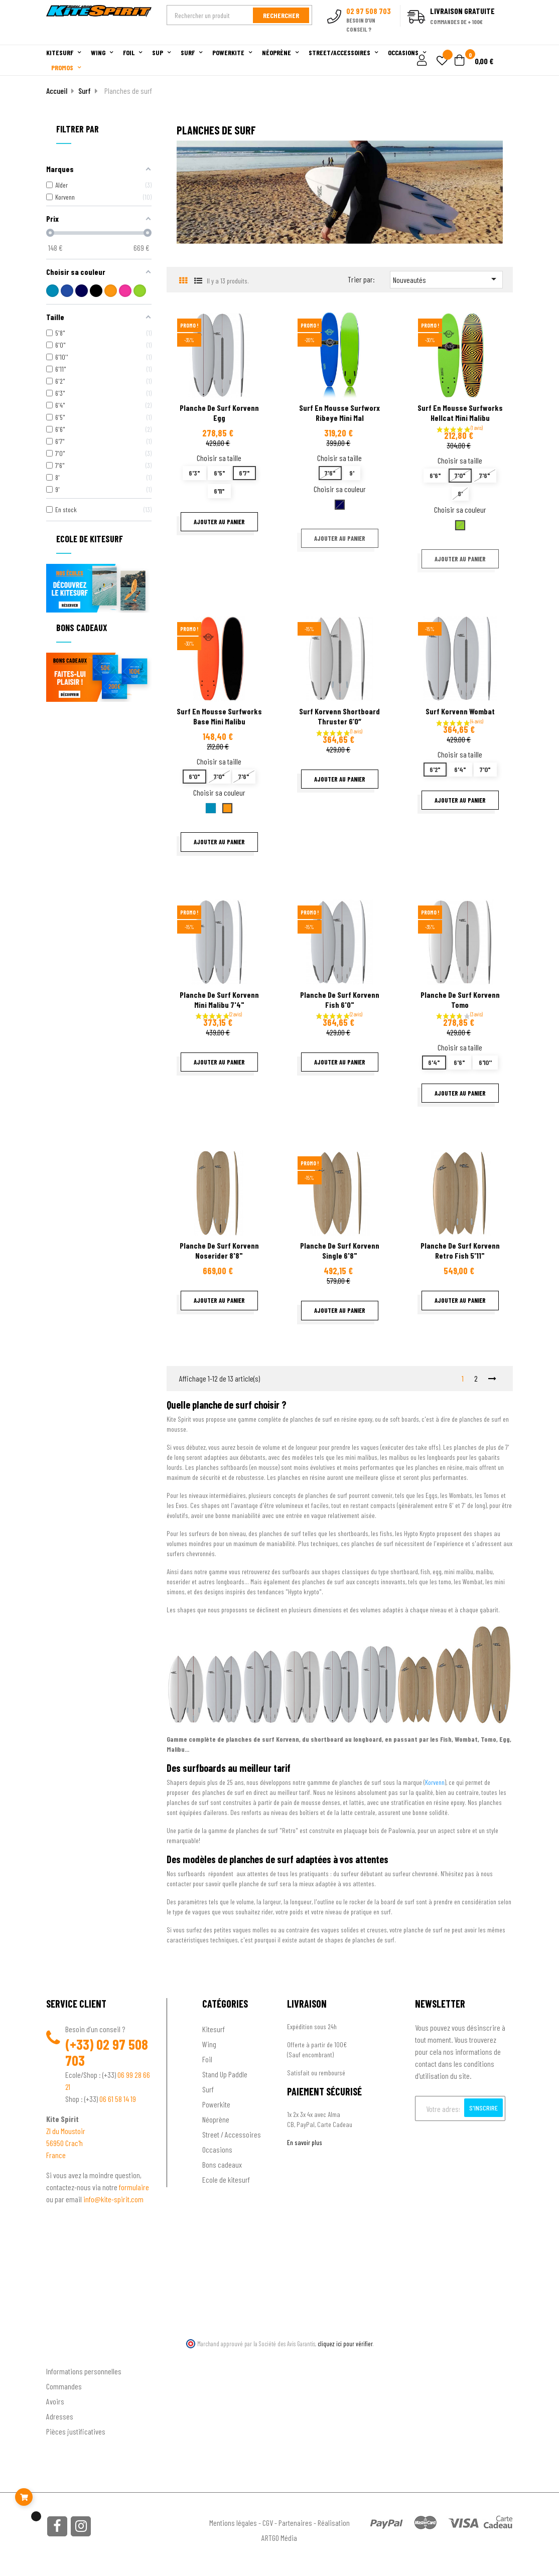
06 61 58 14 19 (117, 2098)
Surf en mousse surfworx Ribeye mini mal (339, 412)
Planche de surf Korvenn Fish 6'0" (339, 999)
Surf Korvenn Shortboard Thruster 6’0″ (339, 716)
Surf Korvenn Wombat (460, 711)
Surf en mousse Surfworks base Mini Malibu (219, 716)
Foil (207, 2059)
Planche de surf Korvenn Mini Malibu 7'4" (219, 999)
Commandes (64, 2386)
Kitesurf (213, 2029)
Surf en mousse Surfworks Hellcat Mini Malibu (460, 412)
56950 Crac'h (64, 2143)
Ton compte (64, 2355)
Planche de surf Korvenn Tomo (460, 999)
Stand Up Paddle (224, 2074)
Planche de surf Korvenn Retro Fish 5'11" (460, 1250)
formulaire (134, 2187)
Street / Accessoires (231, 2134)
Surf (208, 2089)
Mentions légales (233, 2522)
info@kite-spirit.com (113, 2199)
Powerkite (216, 2104)
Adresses (59, 2416)
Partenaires (295, 2522)
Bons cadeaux (222, 2164)
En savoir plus (304, 2142)
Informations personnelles (83, 2371)
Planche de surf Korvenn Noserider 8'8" (219, 1250)
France (56, 2155)
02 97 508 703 (106, 2052)
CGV (267, 2522)
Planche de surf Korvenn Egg (219, 412)
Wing (209, 2044)
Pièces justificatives (75, 2431)
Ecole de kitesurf (226, 2179)
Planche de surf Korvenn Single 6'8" (339, 1250)
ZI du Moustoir (65, 2131)
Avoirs (55, 2401)
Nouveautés (446, 279)
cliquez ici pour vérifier (345, 2344)
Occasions (217, 2149)
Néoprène (215, 2119)
